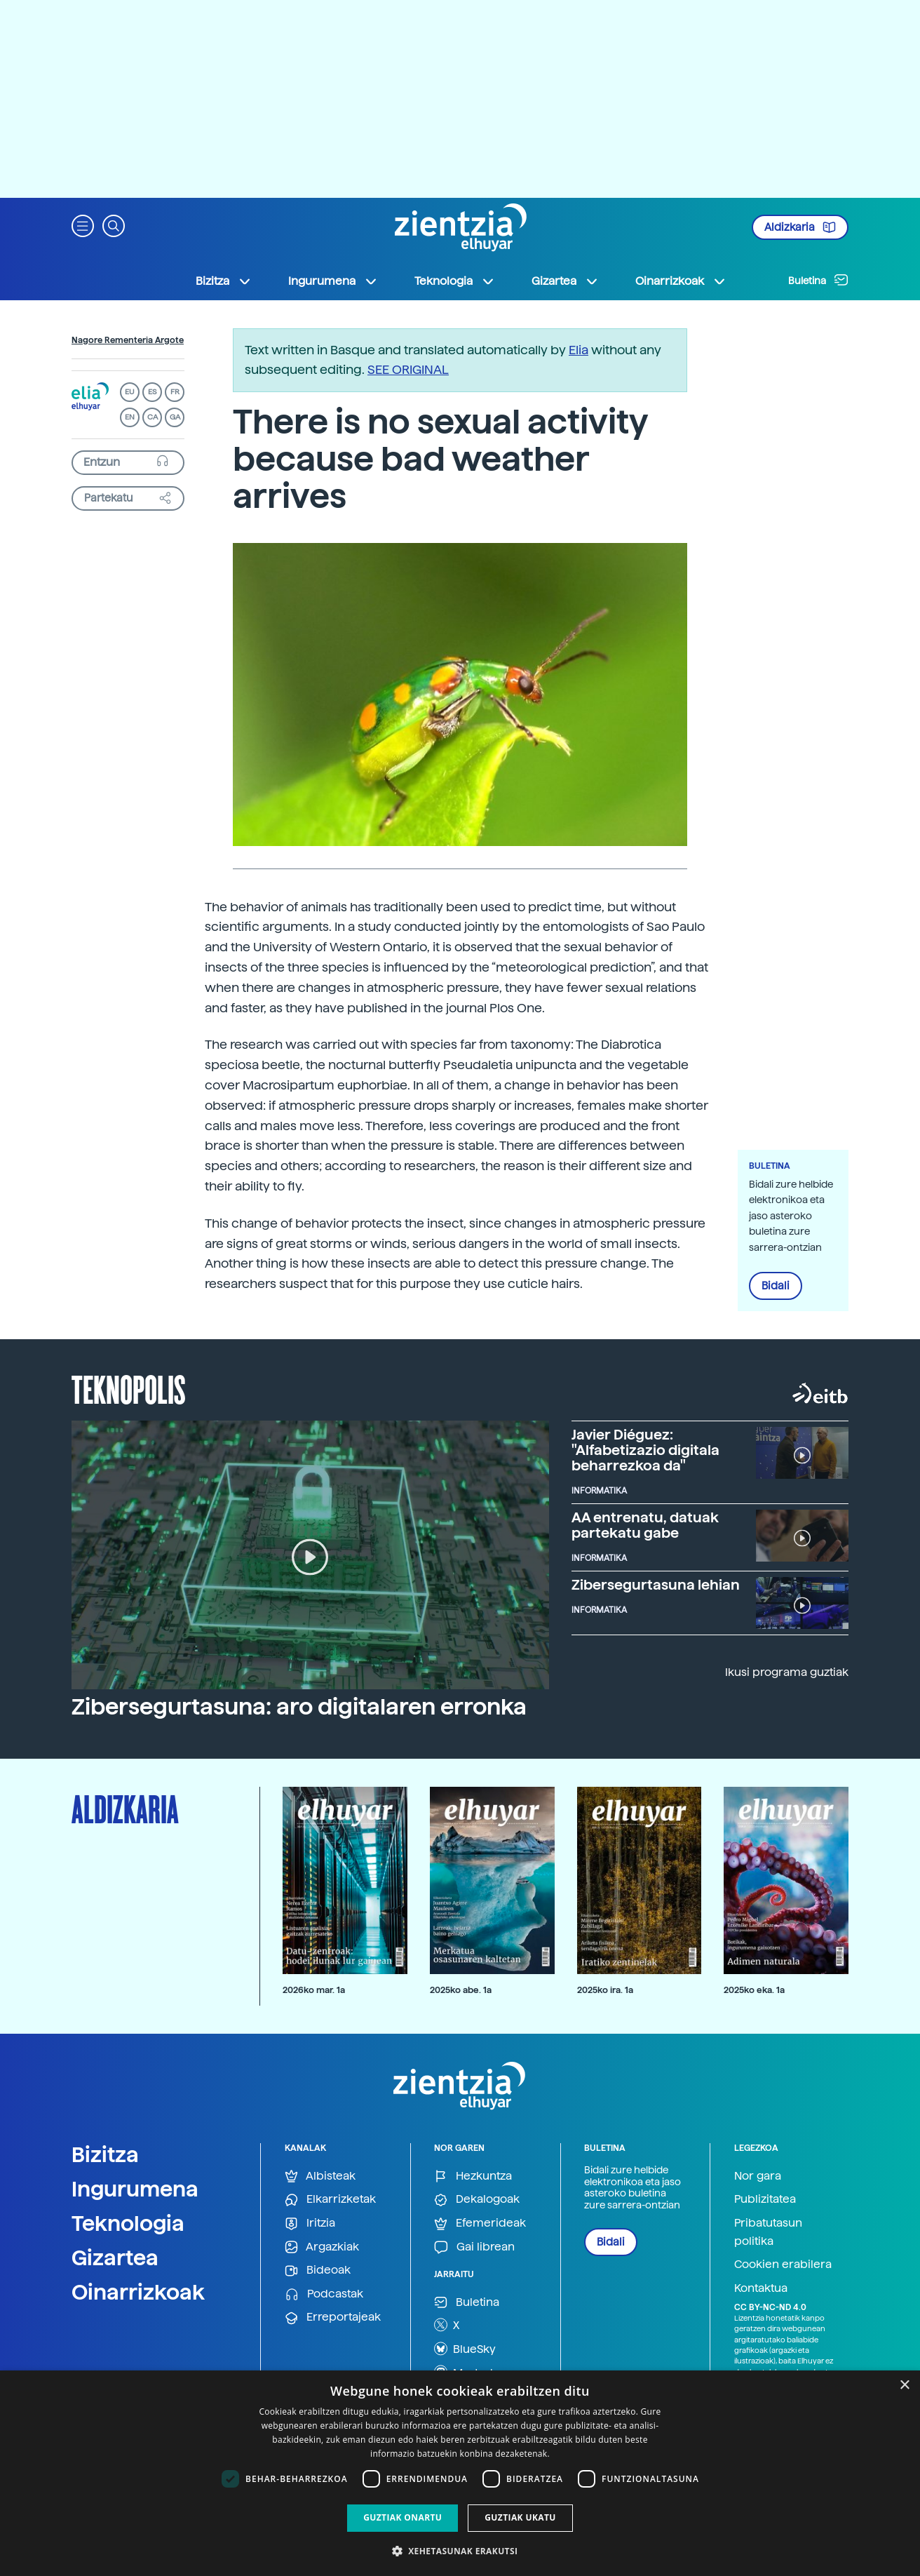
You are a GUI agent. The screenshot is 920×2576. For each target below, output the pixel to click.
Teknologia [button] (454, 281)
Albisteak (320, 2176)
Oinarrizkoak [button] (680, 281)
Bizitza (105, 2154)
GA (175, 417)
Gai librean (474, 2247)
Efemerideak (480, 2223)
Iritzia (310, 2223)
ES (152, 391)
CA (152, 417)
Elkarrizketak (330, 2199)
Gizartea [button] (565, 281)
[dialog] (460, 2473)
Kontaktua (760, 2288)
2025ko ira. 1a (605, 1990)
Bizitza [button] (224, 281)
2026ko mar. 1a (314, 1990)
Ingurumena (135, 2188)
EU (130, 391)
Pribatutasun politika (768, 2232)
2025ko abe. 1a (461, 1990)
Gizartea (115, 2257)
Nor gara (757, 2175)
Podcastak (324, 2294)
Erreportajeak (333, 2317)
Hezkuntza (473, 2176)
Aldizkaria (800, 227)
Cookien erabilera (783, 2264)
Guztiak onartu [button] (402, 2517)
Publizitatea (765, 2199)
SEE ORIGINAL (408, 369)
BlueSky (465, 2349)
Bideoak (318, 2270)
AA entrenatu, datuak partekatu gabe (645, 1525)
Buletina (818, 280)
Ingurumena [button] (333, 281)
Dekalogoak (477, 2199)
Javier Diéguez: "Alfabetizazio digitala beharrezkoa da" (645, 1450)
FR (175, 391)
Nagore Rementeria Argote (128, 340)
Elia (578, 349)
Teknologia (128, 2223)
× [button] (904, 2385)
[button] (83, 224)
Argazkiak (322, 2247)
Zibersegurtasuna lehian (655, 1584)
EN (130, 417)
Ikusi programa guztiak (786, 1672)
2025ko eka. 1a (754, 1990)
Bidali (776, 1286)
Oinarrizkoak (138, 2292)
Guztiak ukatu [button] (520, 2517)
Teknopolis (129, 1388)
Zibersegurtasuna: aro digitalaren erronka (299, 1706)
